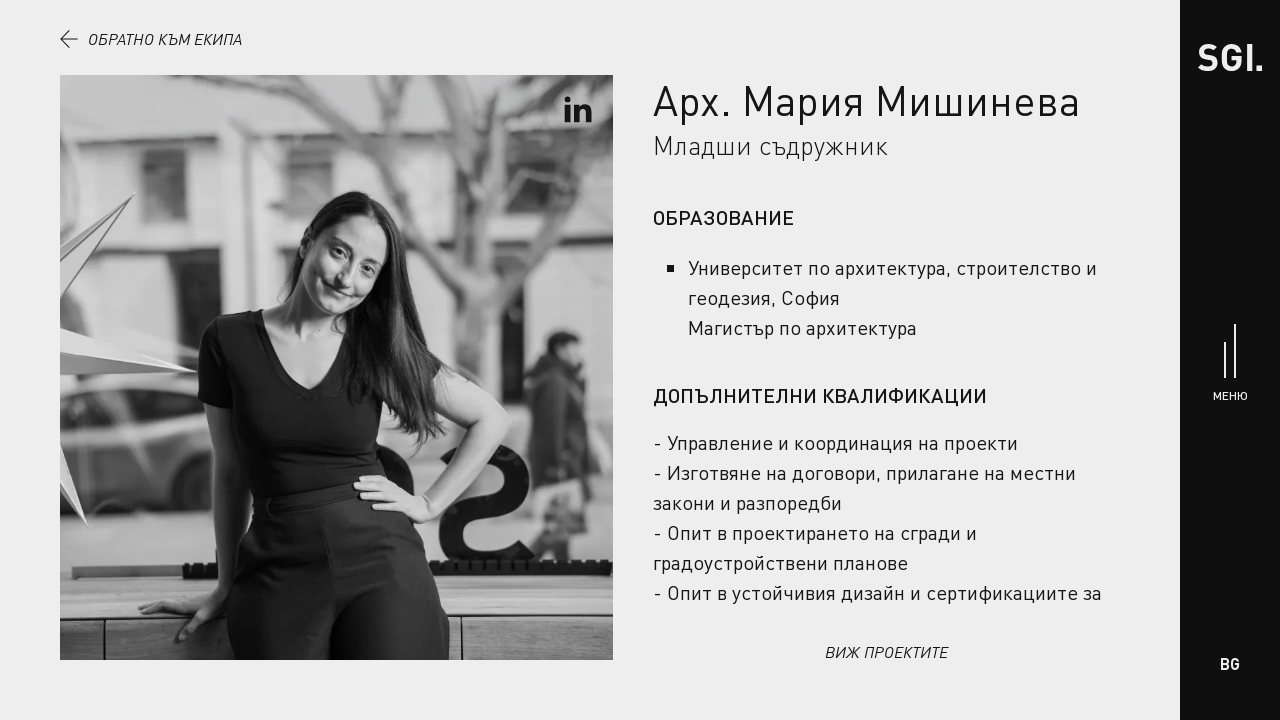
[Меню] (1230, 360)
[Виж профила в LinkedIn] (578, 110)
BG (1230, 663)
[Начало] (1230, 57)
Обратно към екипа (151, 39)
